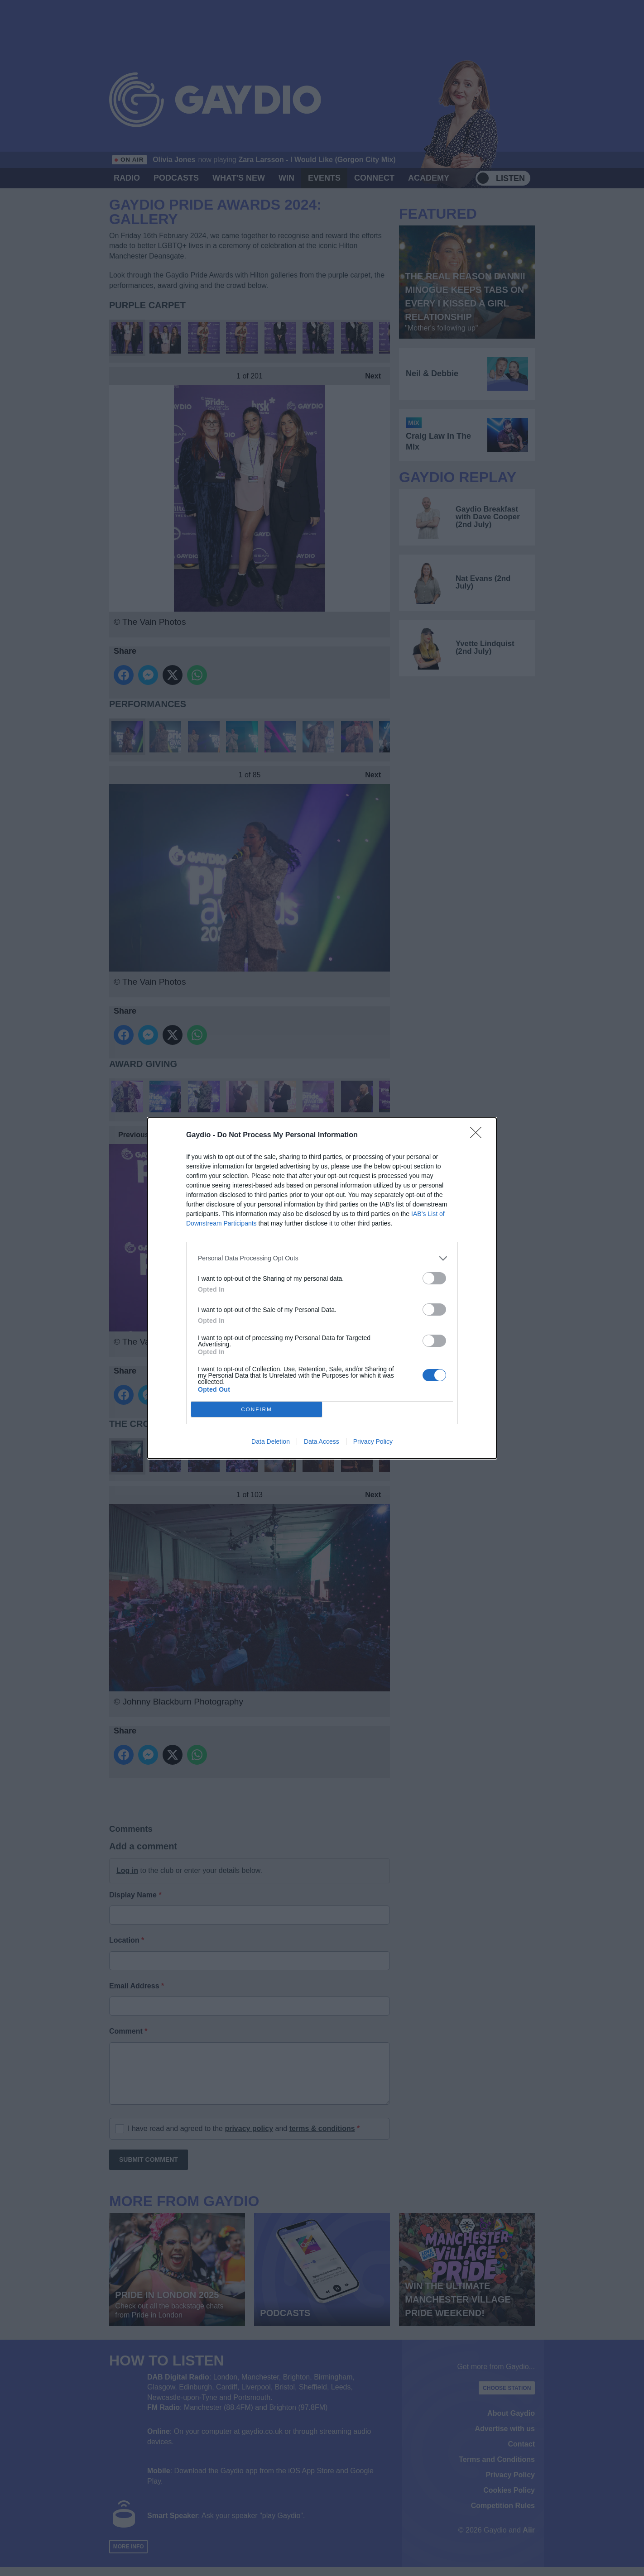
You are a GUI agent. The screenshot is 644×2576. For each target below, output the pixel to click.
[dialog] (322, 1288)
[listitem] (322, 1258)
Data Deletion (270, 1441)
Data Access (321, 1441)
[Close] (478, 1135)
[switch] (434, 1278)
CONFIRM (257, 1409)
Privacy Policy (373, 1441)
